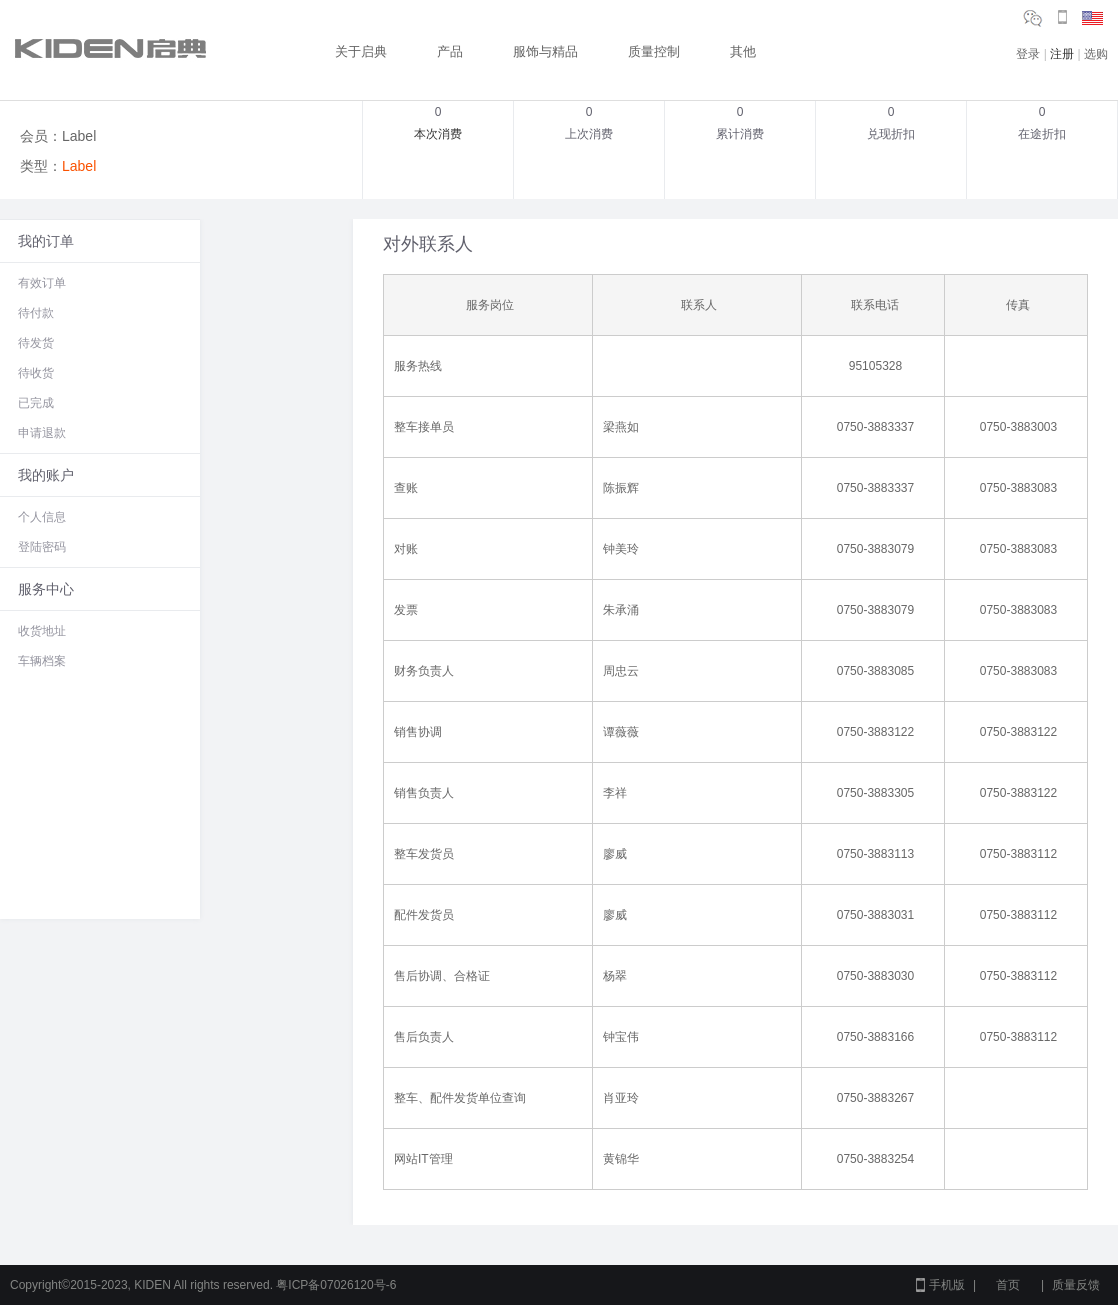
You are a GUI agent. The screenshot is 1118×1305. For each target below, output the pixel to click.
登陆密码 (42, 547)
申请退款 (42, 433)
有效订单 (42, 283)
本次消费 (438, 134)
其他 (743, 51)
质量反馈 (1076, 1285)
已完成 (36, 403)
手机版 (947, 1285)
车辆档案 (42, 661)
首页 (1008, 1285)
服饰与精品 (545, 51)
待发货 (36, 343)
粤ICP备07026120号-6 (336, 1285)
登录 (1028, 54)
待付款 (36, 313)
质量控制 (654, 51)
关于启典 (361, 51)
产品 (450, 51)
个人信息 (42, 517)
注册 (1062, 54)
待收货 (36, 373)
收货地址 (42, 631)
